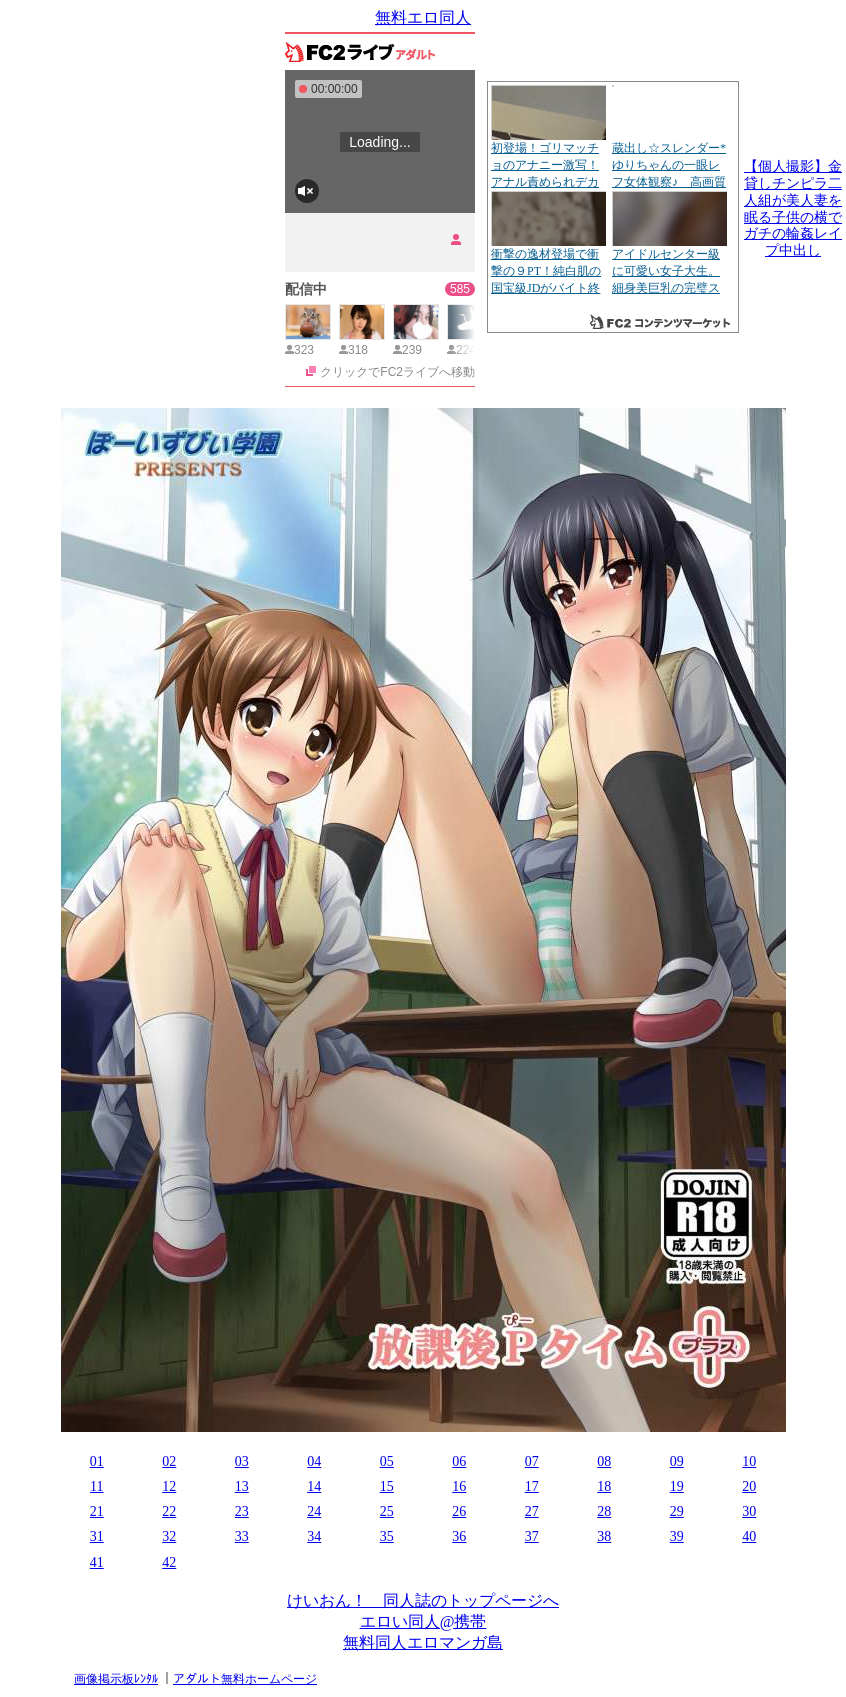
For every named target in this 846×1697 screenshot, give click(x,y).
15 (387, 1486)
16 (459, 1486)
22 (169, 1511)
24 (314, 1511)
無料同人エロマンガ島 (423, 1642)
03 (242, 1461)
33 (242, 1536)
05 (387, 1461)
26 (459, 1511)
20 (749, 1486)
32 (169, 1536)
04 (314, 1461)
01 (97, 1461)
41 (97, 1562)
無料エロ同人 (423, 17)
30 (749, 1511)
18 (604, 1486)
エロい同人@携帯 (423, 1621)
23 (242, 1511)
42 (169, 1562)
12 (169, 1486)
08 (604, 1461)
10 (749, 1461)
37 (532, 1536)
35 (387, 1536)
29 (677, 1511)
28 (604, 1511)
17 (532, 1486)
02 (169, 1461)
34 (314, 1536)
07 (532, 1461)
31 (97, 1536)
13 (242, 1486)
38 (604, 1536)
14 (314, 1486)
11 (96, 1486)
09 (677, 1461)
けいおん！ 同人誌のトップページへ (423, 1600)
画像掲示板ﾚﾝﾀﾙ (116, 1679)
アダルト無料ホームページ (245, 1679)
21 (97, 1511)
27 (532, 1511)
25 (387, 1511)
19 (677, 1486)
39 (677, 1536)
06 (459, 1461)
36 (459, 1536)
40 (749, 1536)
